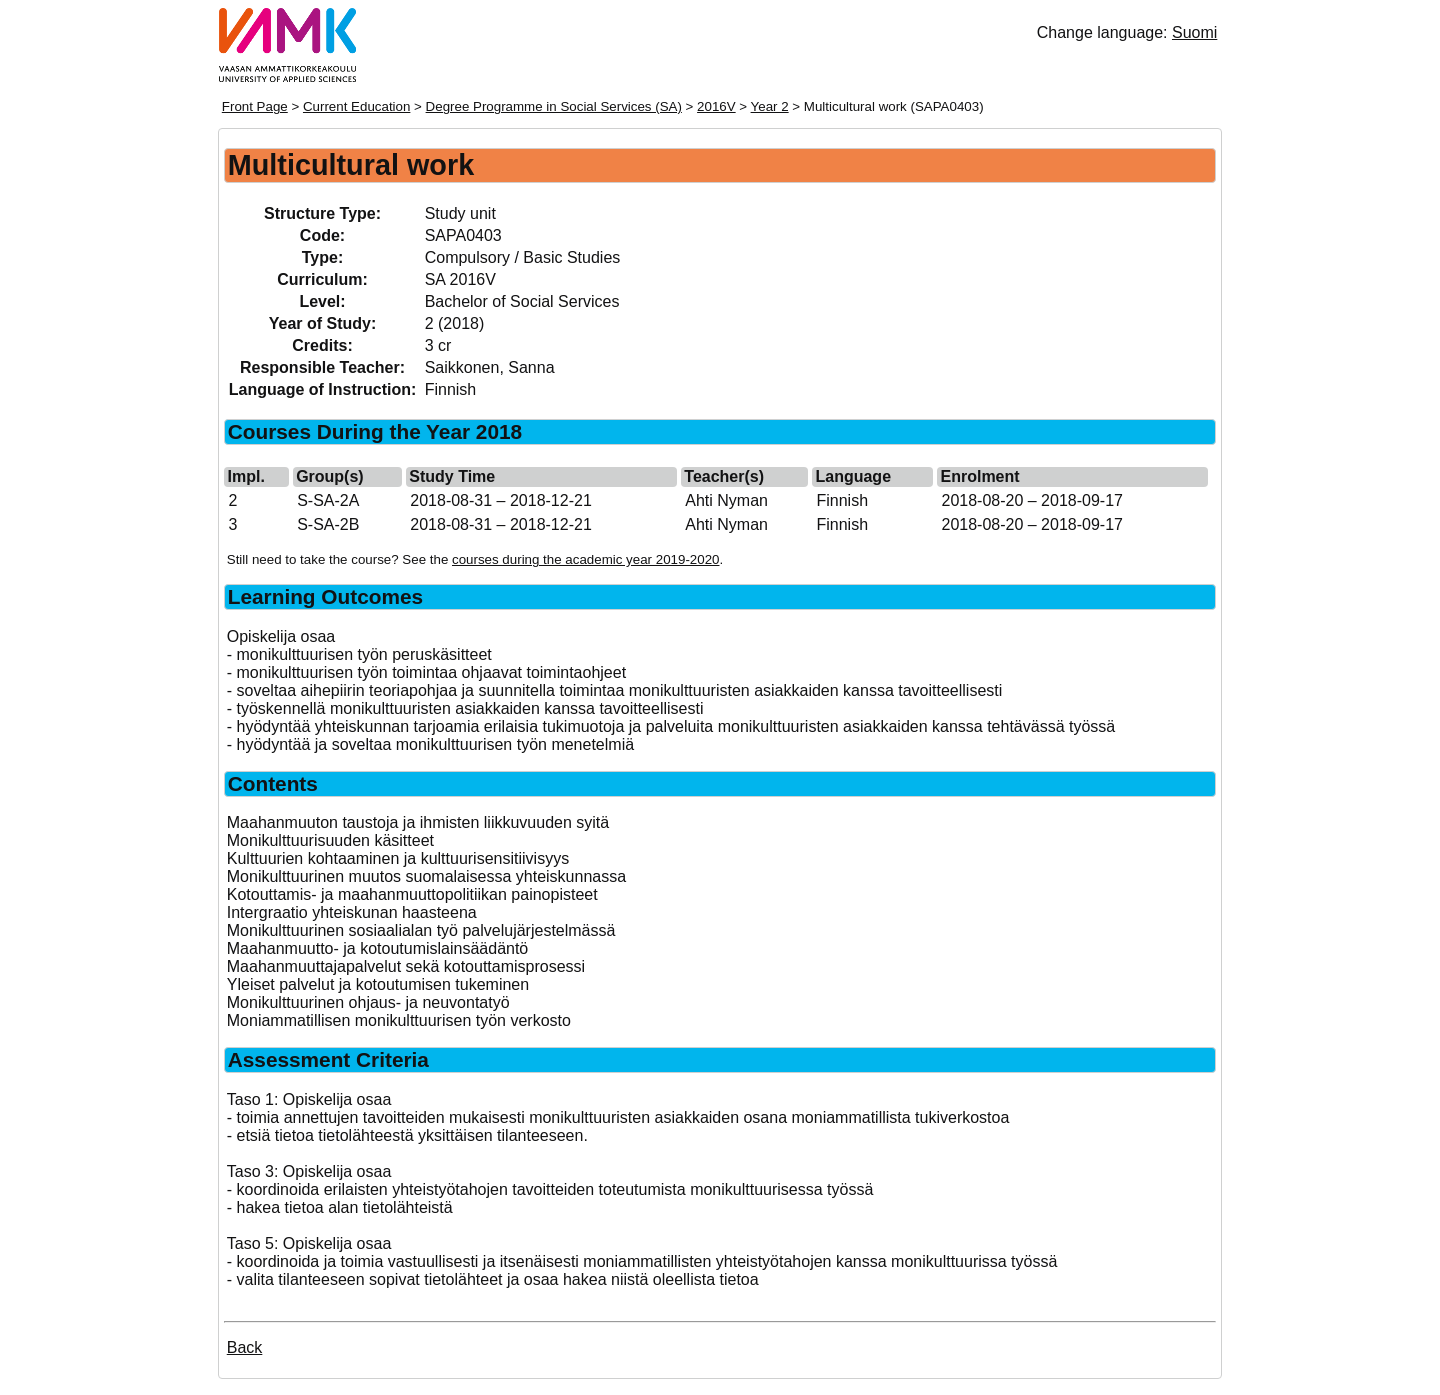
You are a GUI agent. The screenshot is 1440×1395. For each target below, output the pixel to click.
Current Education (356, 106)
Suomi (1194, 32)
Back (245, 1347)
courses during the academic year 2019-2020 (585, 559)
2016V (716, 106)
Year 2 (770, 106)
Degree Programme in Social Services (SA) (554, 106)
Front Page (255, 106)
